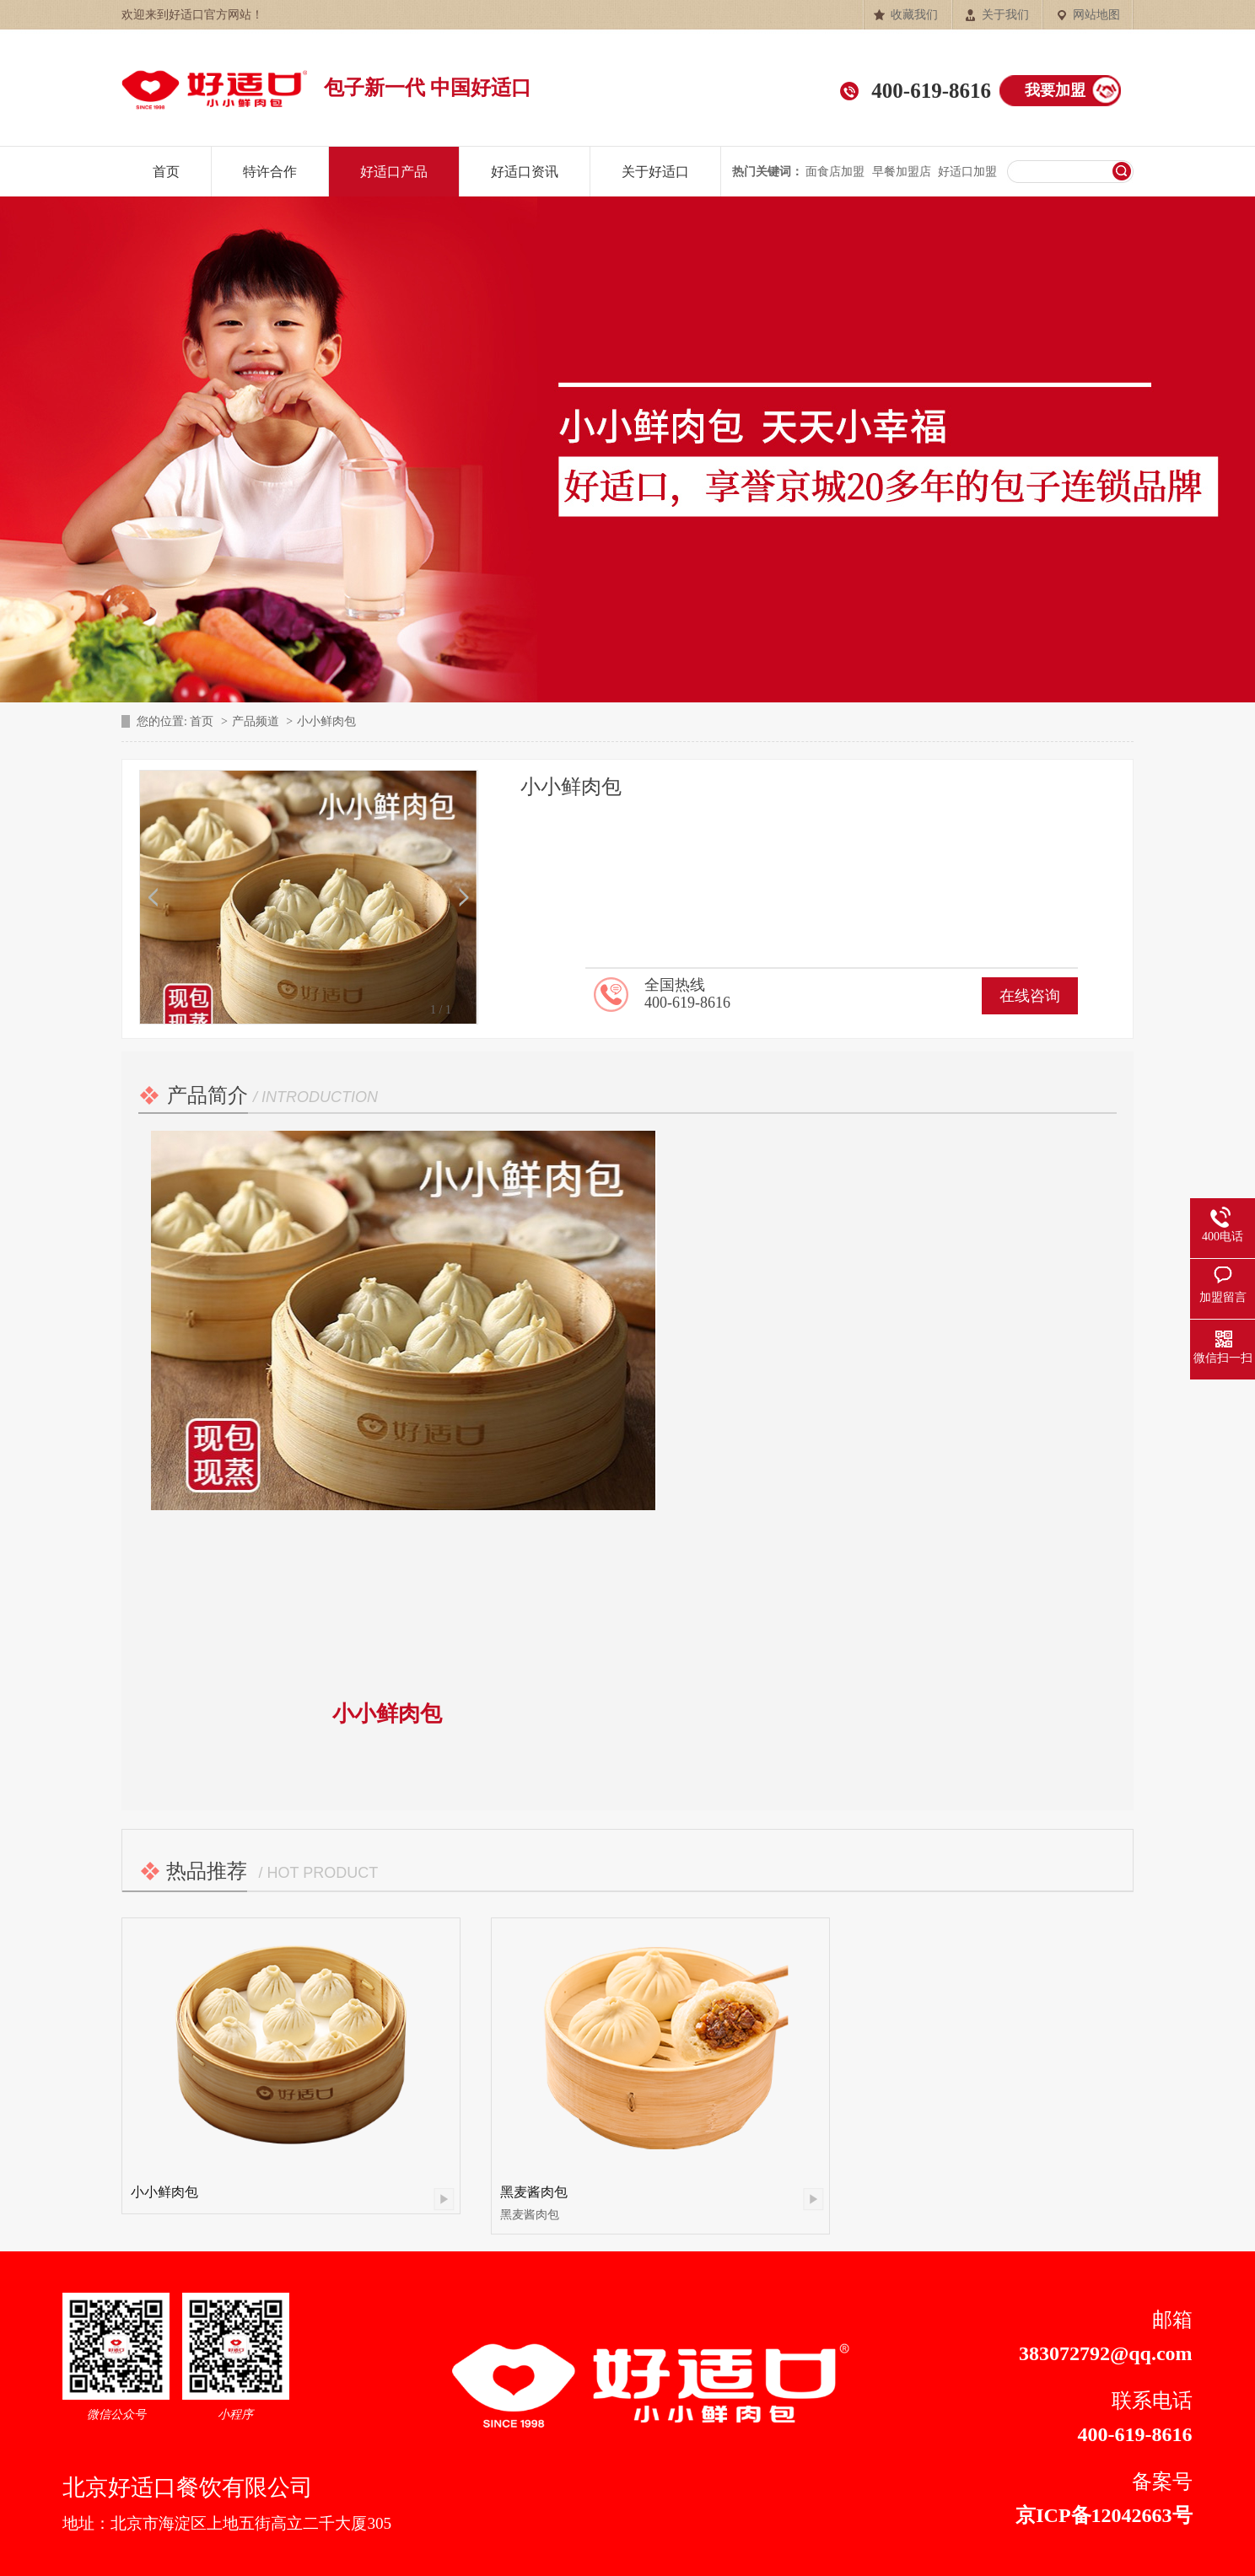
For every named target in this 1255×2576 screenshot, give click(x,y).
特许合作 (270, 171)
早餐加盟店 (901, 171)
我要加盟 (1055, 90)
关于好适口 (655, 171)
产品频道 (255, 721)
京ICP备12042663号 (1103, 2515)
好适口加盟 (967, 171)
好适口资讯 (524, 171)
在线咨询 (1029, 995)
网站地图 (1096, 14)
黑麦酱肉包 (534, 2192)
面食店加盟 (834, 171)
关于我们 (1005, 14)
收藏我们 (914, 14)
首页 (166, 171)
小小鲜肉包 (164, 2192)
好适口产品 (394, 171)
